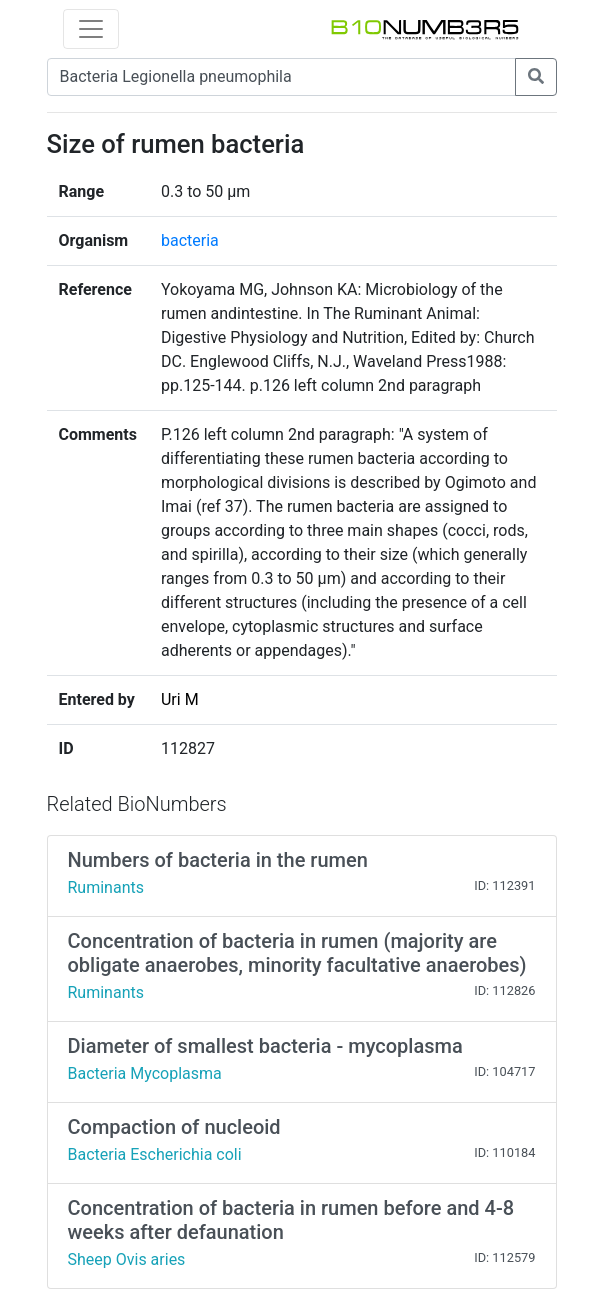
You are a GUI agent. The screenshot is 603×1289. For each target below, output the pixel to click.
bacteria (190, 240)
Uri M (180, 699)
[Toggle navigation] (91, 29)
